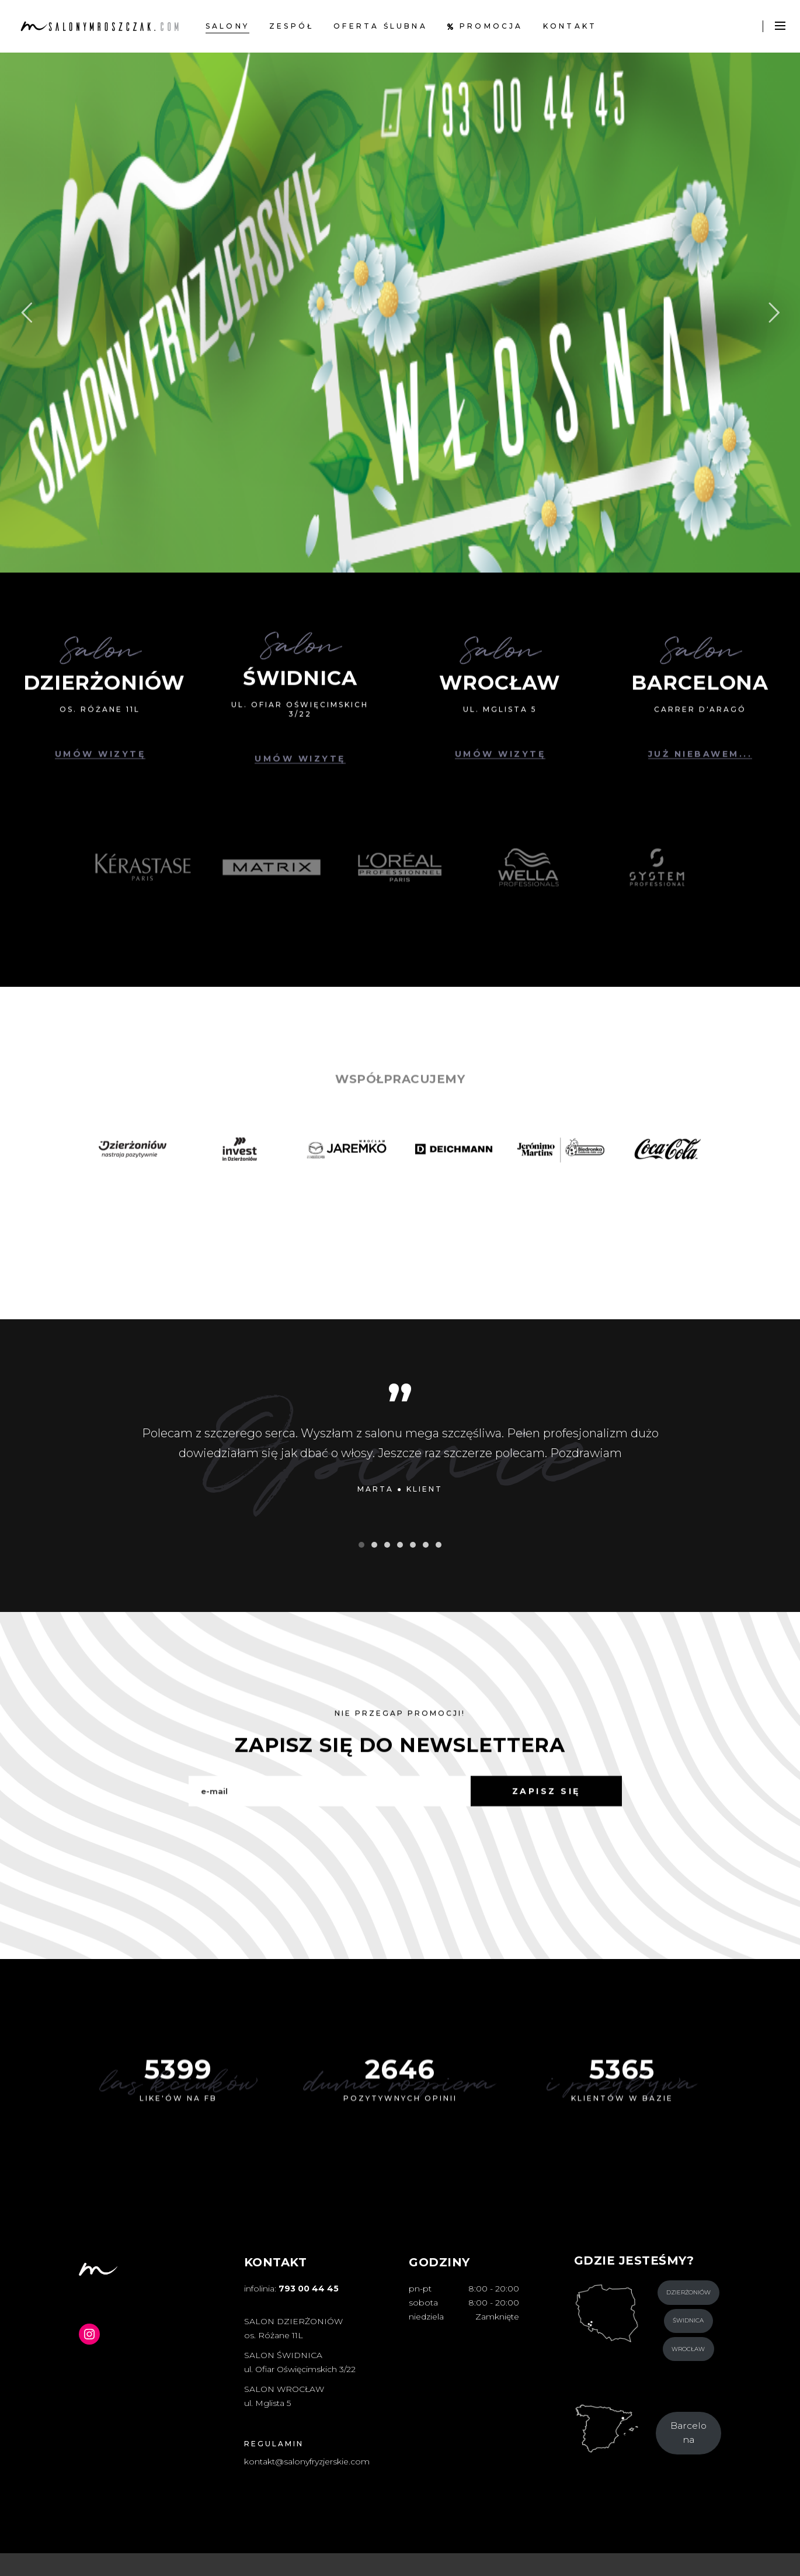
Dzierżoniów (688, 2292)
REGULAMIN (274, 2443)
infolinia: (291, 2288)
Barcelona (688, 2432)
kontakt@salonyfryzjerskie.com (307, 2461)
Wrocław (688, 2349)
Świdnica (688, 2320)
